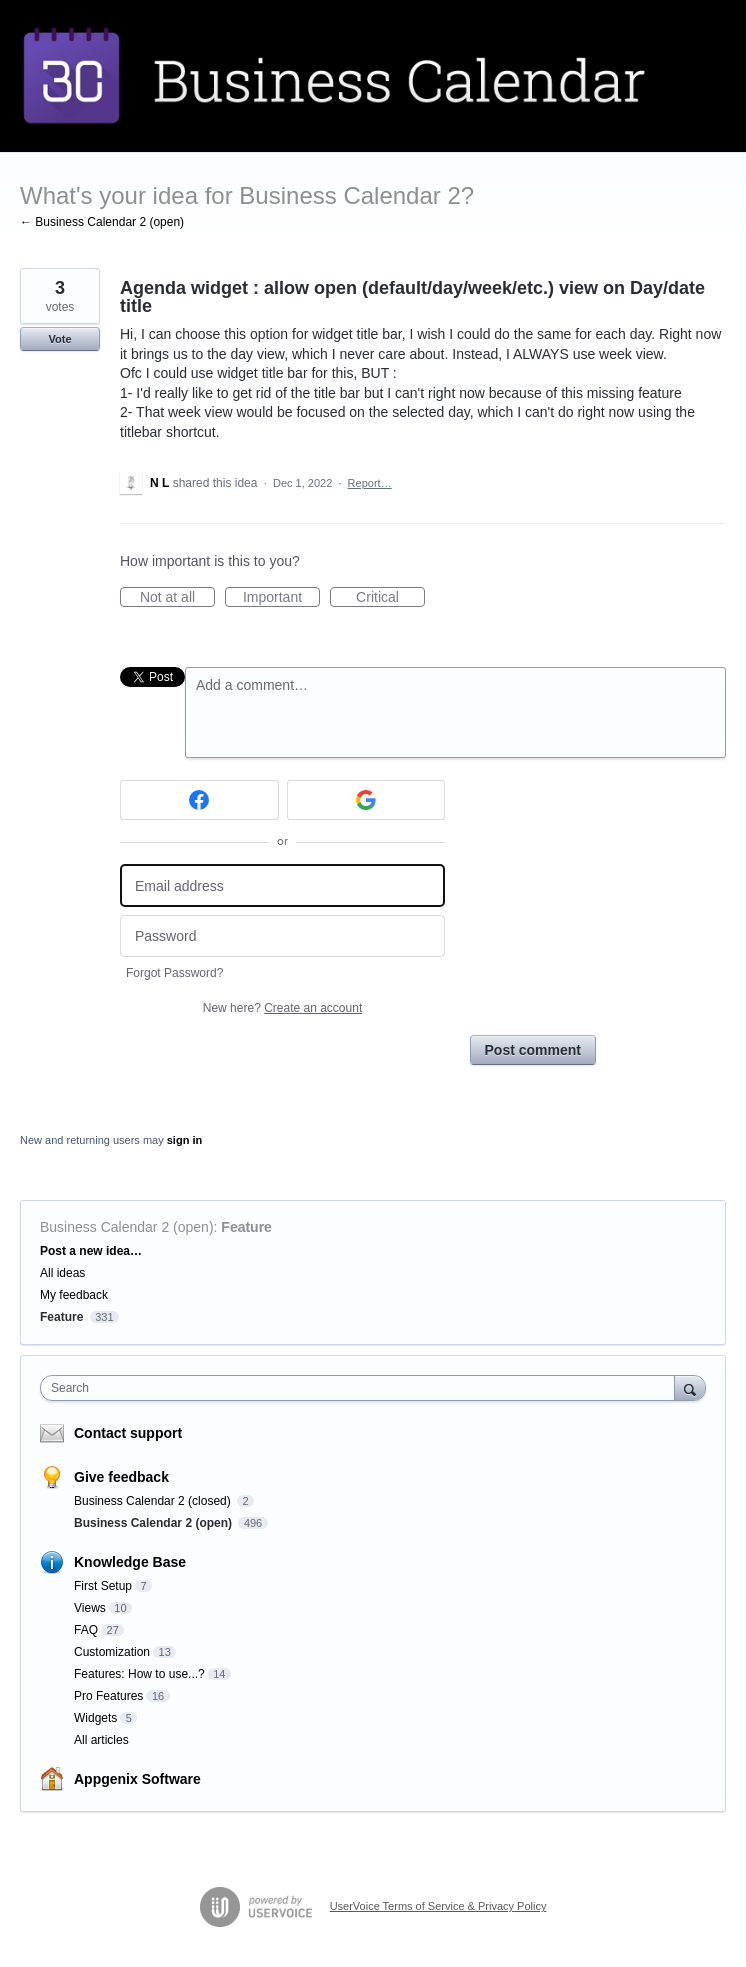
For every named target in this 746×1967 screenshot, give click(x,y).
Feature (246, 1227)
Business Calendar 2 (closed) (154, 1501)
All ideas (62, 1273)
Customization (112, 1652)
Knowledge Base (130, 1562)
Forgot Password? (174, 973)
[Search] (690, 1387)
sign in (184, 1140)
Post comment (533, 1050)
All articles (101, 1740)
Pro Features (108, 1696)
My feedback (74, 1295)
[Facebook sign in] (199, 800)
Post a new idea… (91, 1251)
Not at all (177, 598)
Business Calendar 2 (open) (127, 1227)
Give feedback (121, 1477)
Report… (370, 483)
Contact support (128, 1433)
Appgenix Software (137, 1779)
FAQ (86, 1630)
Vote (59, 339)
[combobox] (362, 1388)
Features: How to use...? (139, 1674)
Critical (390, 598)
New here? (282, 1008)
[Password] (282, 936)
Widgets (95, 1718)
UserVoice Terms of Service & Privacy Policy (438, 1906)
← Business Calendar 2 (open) (102, 222)
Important (281, 598)
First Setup (103, 1586)
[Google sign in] (366, 800)
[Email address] (282, 885)
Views (90, 1608)
